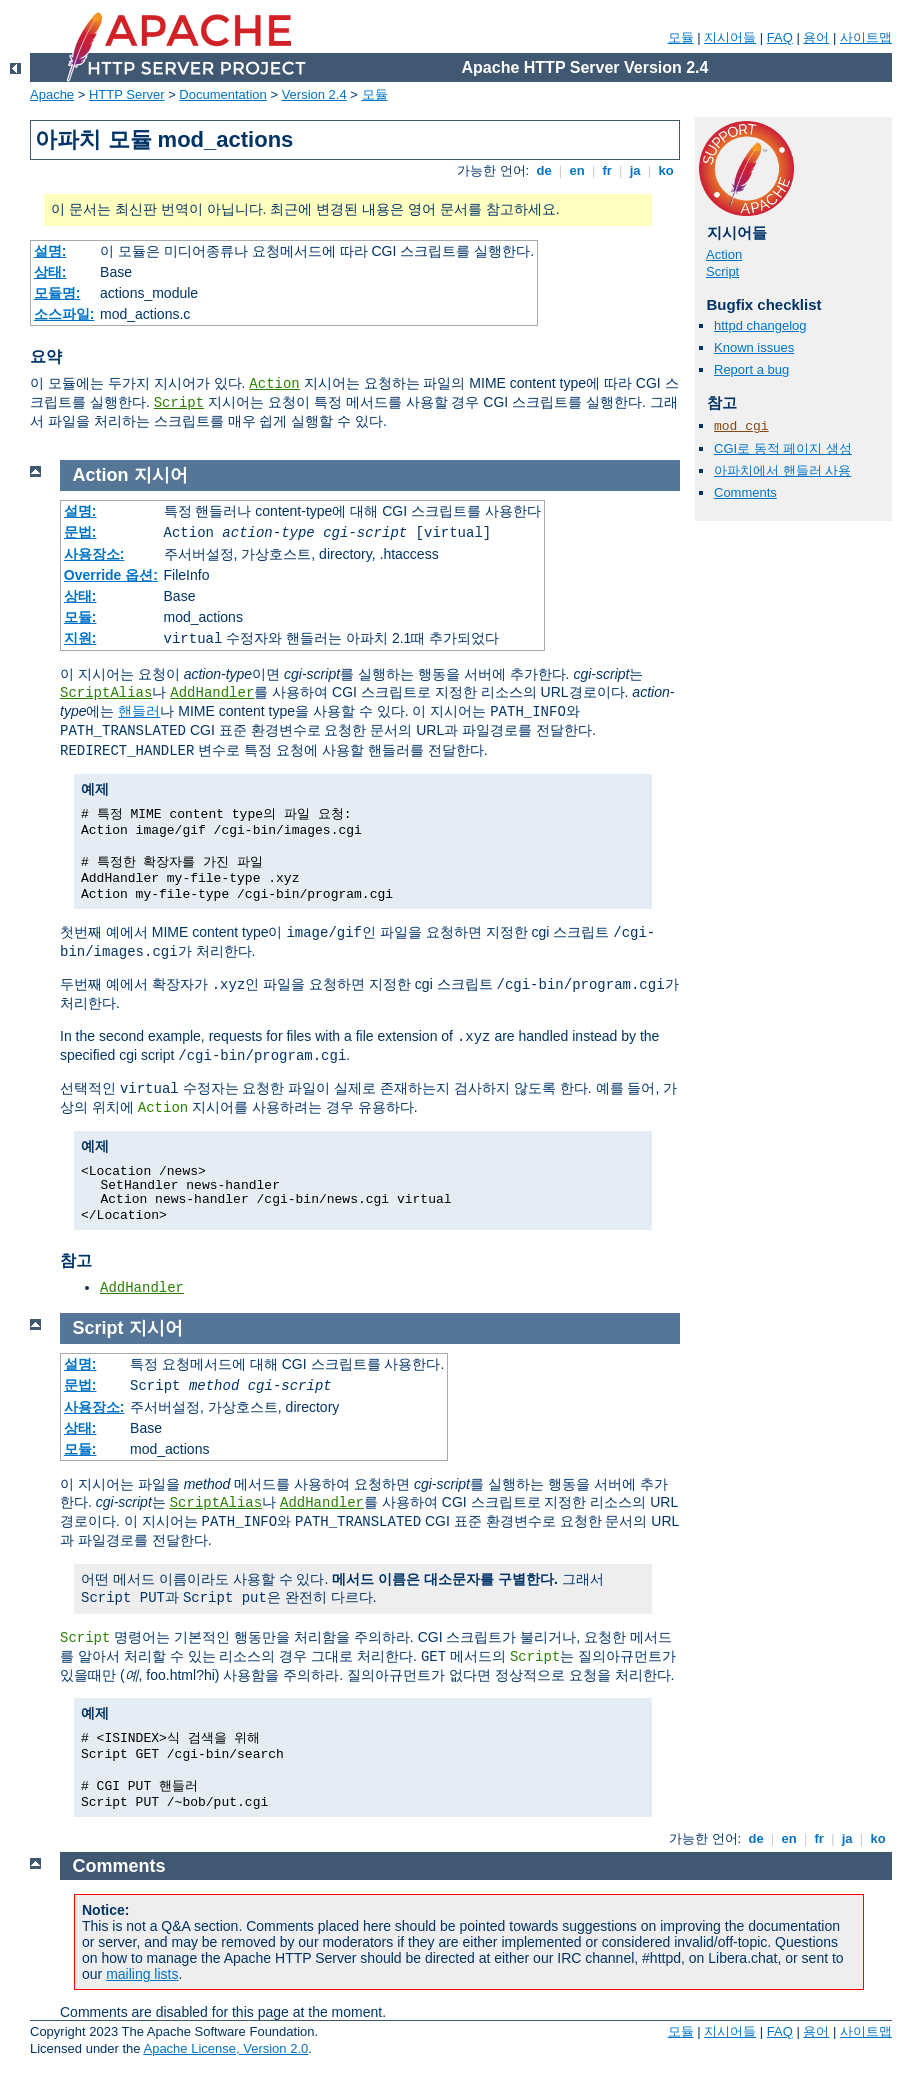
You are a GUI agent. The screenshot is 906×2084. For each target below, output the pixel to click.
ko (666, 170)
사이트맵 (866, 37)
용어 (816, 37)
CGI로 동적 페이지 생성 (783, 448)
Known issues (754, 347)
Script (179, 403)
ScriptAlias (106, 693)
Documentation (222, 94)
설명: (50, 251)
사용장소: (94, 554)
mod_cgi (741, 426)
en (577, 170)
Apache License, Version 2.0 (225, 2048)
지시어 (161, 475)
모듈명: (57, 293)
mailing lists (142, 1974)
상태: (50, 272)
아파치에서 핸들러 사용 (782, 470)
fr (607, 170)
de (544, 170)
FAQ (780, 37)
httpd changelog (760, 325)
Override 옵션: (111, 575)
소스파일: (64, 314)
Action (274, 384)
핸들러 (139, 711)
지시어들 (730, 37)
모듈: (80, 617)
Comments (745, 492)
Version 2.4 (314, 94)
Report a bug (751, 369)
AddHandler (212, 693)
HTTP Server (127, 94)
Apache (52, 94)
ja (635, 170)
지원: (80, 638)
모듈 (681, 37)
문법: (80, 532)
